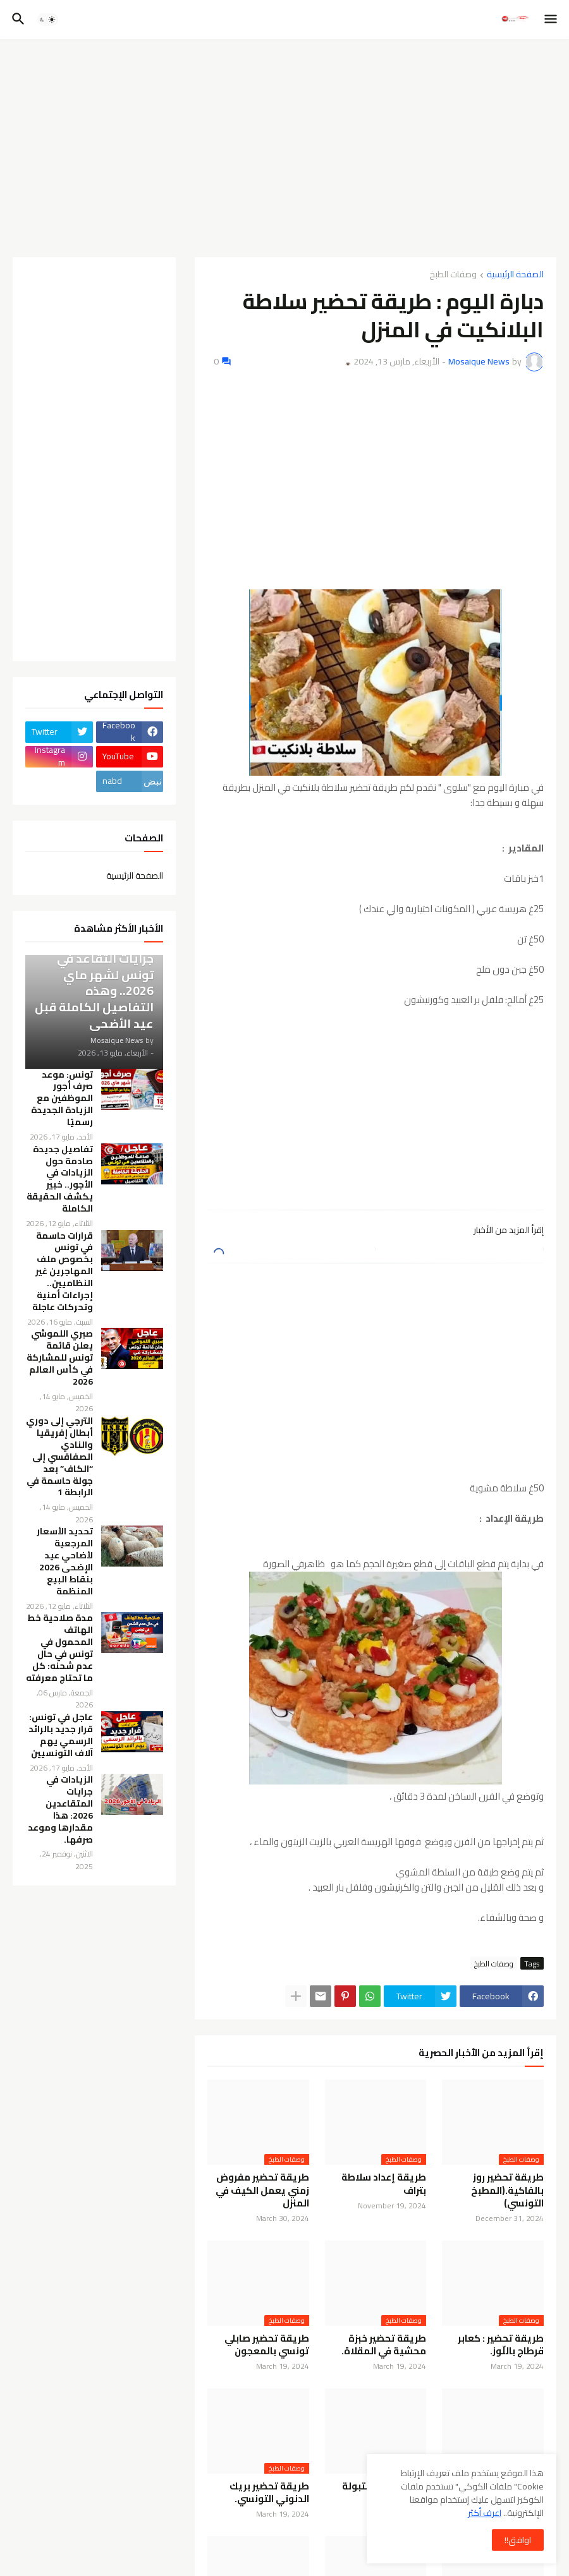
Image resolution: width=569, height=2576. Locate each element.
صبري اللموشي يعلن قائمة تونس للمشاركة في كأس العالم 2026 (60, 1357)
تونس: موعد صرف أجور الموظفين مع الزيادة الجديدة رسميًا (62, 1098)
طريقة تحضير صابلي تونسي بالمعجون (266, 2345)
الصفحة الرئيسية (515, 275)
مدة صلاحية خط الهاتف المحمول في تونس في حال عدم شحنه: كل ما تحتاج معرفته (59, 1647)
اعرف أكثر (484, 2513)
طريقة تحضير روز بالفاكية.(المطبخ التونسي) (507, 2190)
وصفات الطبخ (453, 275)
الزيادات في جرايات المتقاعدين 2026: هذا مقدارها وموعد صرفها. (60, 1809)
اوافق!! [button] (518, 2540)
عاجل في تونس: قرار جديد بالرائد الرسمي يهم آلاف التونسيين (60, 1735)
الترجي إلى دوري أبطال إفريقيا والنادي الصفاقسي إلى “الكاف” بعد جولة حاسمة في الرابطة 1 (59, 1456)
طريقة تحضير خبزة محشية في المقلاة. (383, 2345)
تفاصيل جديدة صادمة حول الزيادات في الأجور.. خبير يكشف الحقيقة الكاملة (60, 1179)
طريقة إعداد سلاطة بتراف (383, 2184)
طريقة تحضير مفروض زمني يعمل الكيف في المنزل (262, 2190)
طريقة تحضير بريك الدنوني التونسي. (269, 2493)
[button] (551, 19)
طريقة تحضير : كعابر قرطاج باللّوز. (501, 2345)
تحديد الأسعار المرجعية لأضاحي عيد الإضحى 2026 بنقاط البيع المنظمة (65, 1561)
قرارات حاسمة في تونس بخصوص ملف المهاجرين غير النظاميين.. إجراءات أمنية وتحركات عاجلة (62, 1271)
